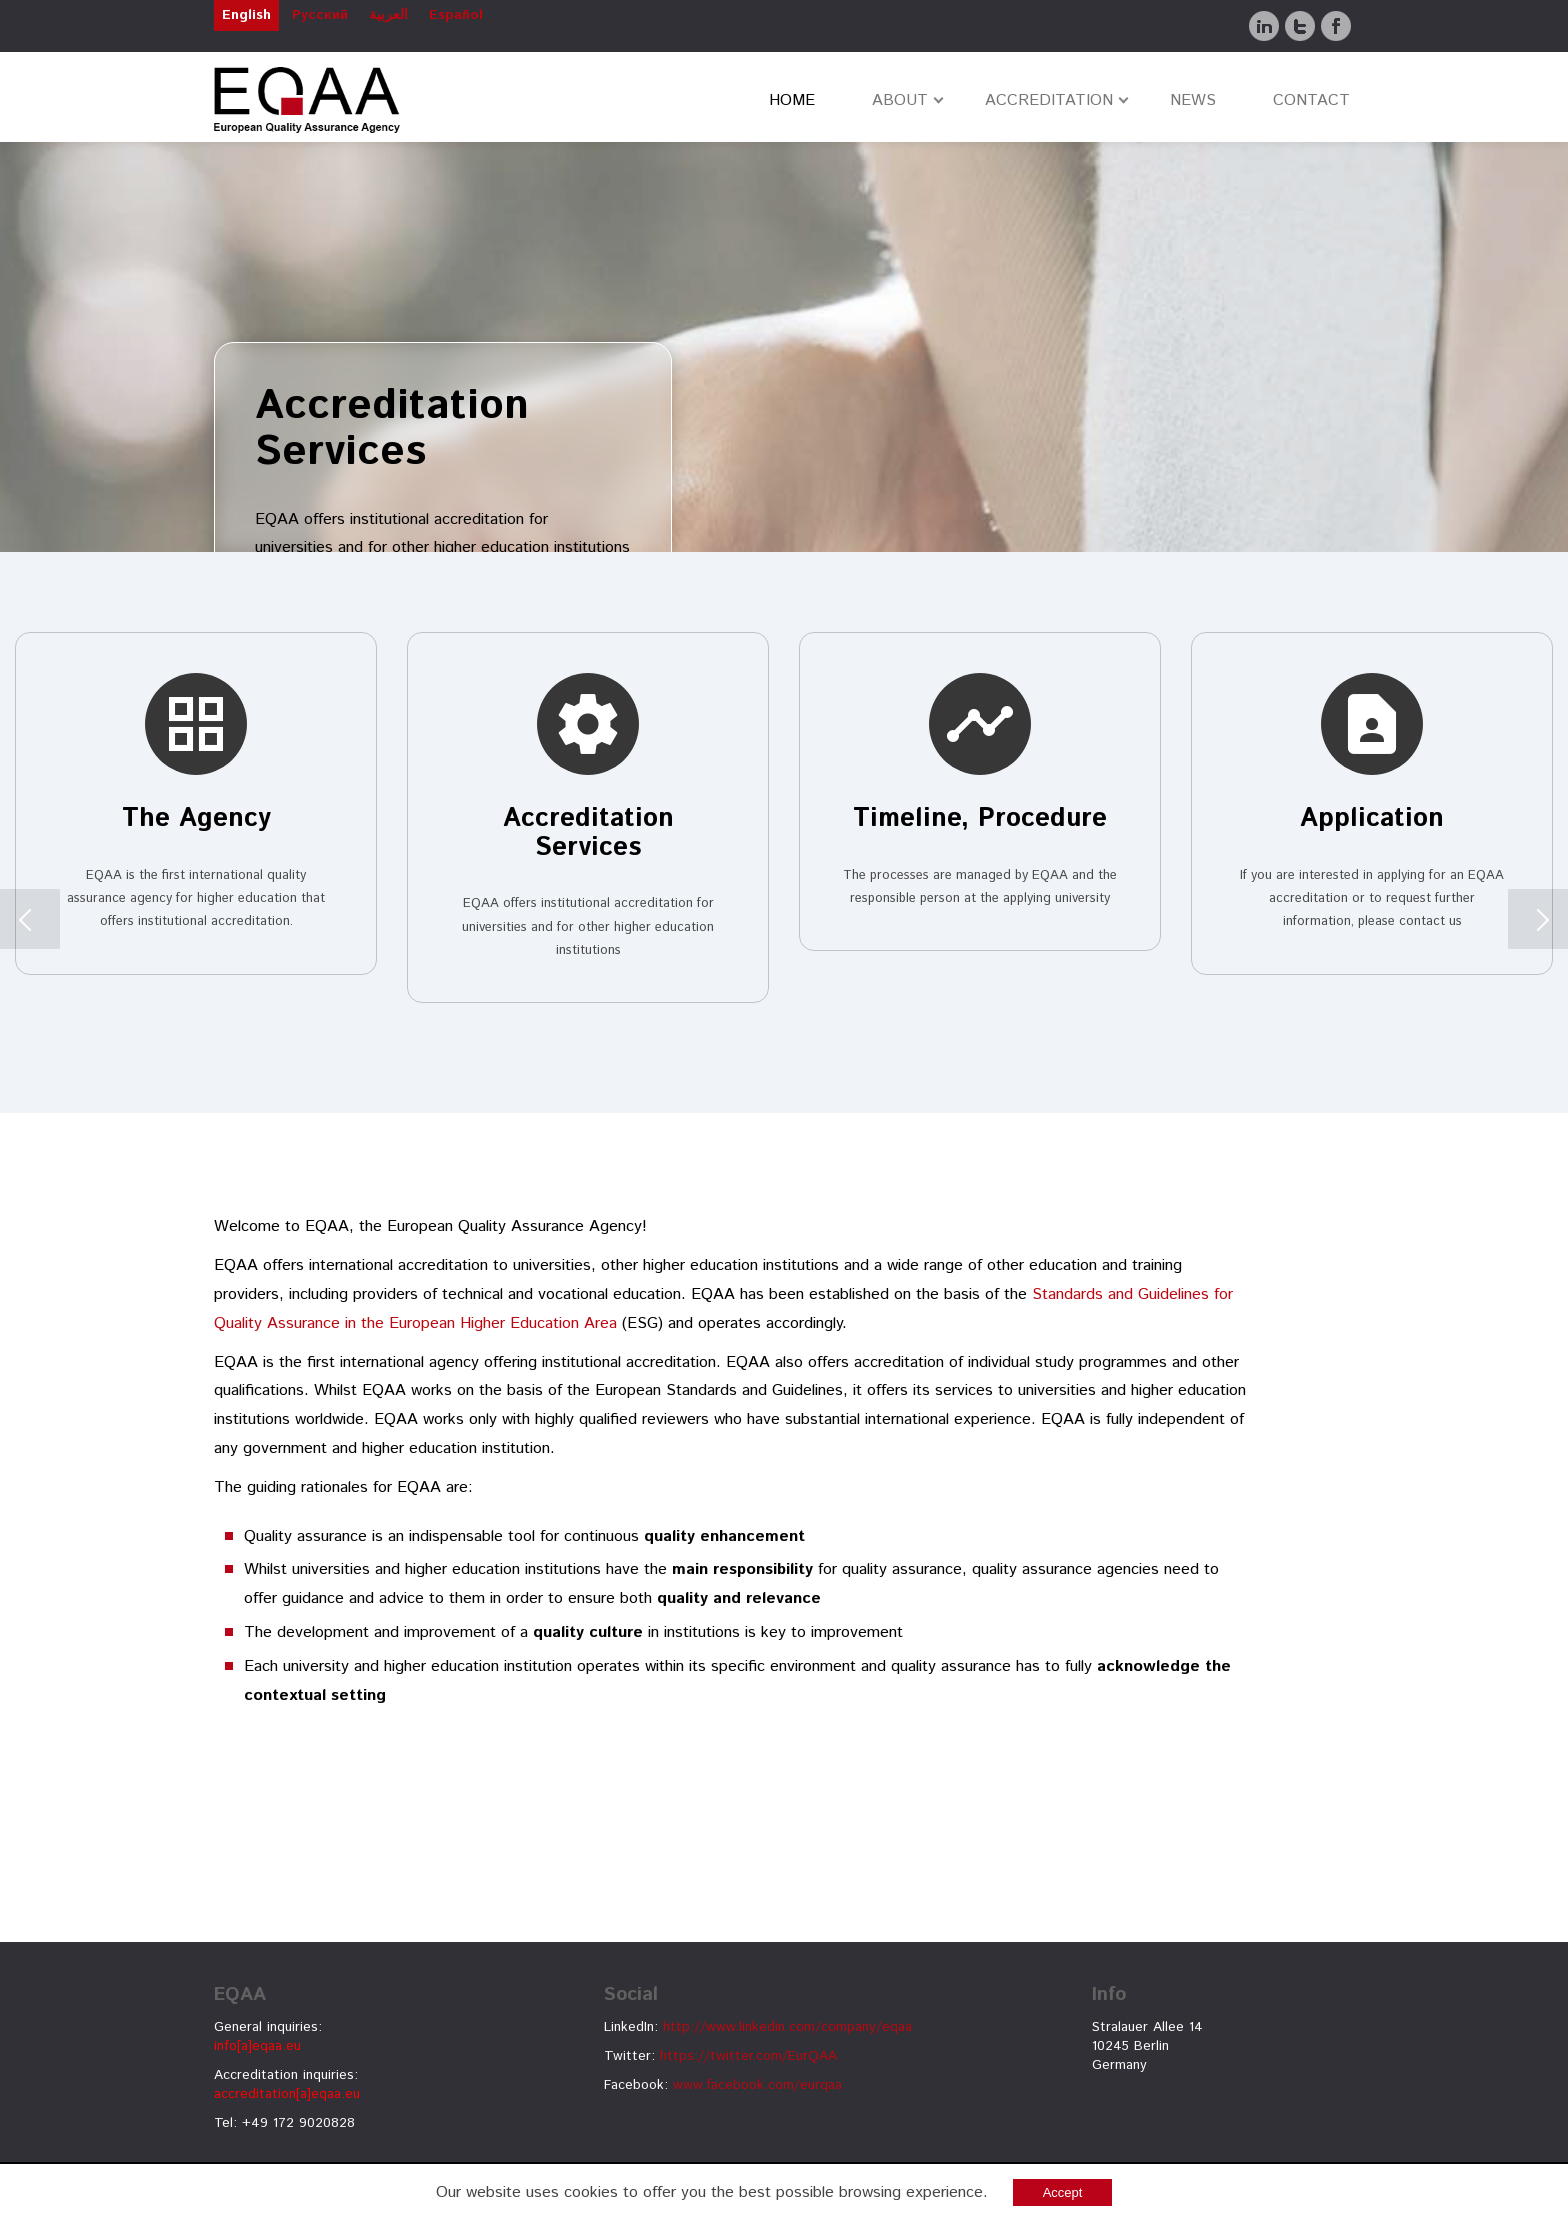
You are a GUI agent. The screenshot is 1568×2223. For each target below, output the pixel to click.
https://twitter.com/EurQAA (748, 2056)
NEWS (1193, 100)
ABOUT (900, 100)
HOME (792, 100)
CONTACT (1311, 100)
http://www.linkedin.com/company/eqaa (787, 2027)
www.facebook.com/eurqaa (757, 2085)
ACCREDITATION (1049, 100)
